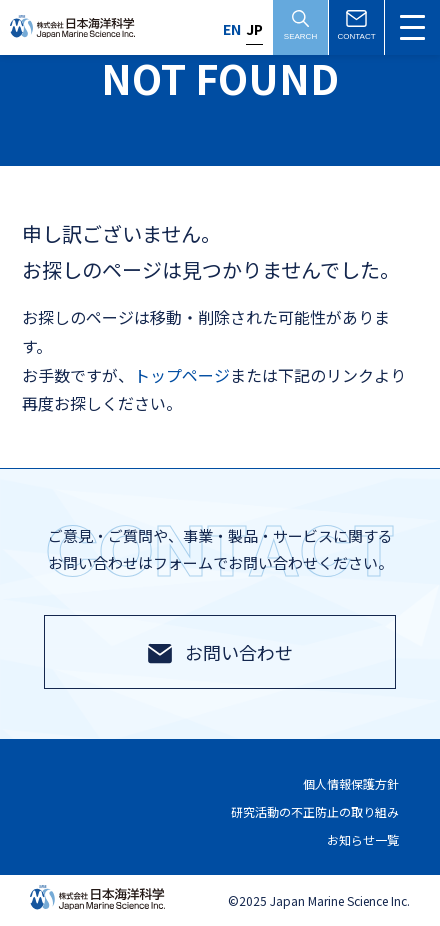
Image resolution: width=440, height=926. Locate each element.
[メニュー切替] (412, 27)
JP (254, 29)
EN (232, 29)
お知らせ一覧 (363, 839)
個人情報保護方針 (351, 784)
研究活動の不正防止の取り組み (315, 811)
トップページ (182, 375)
